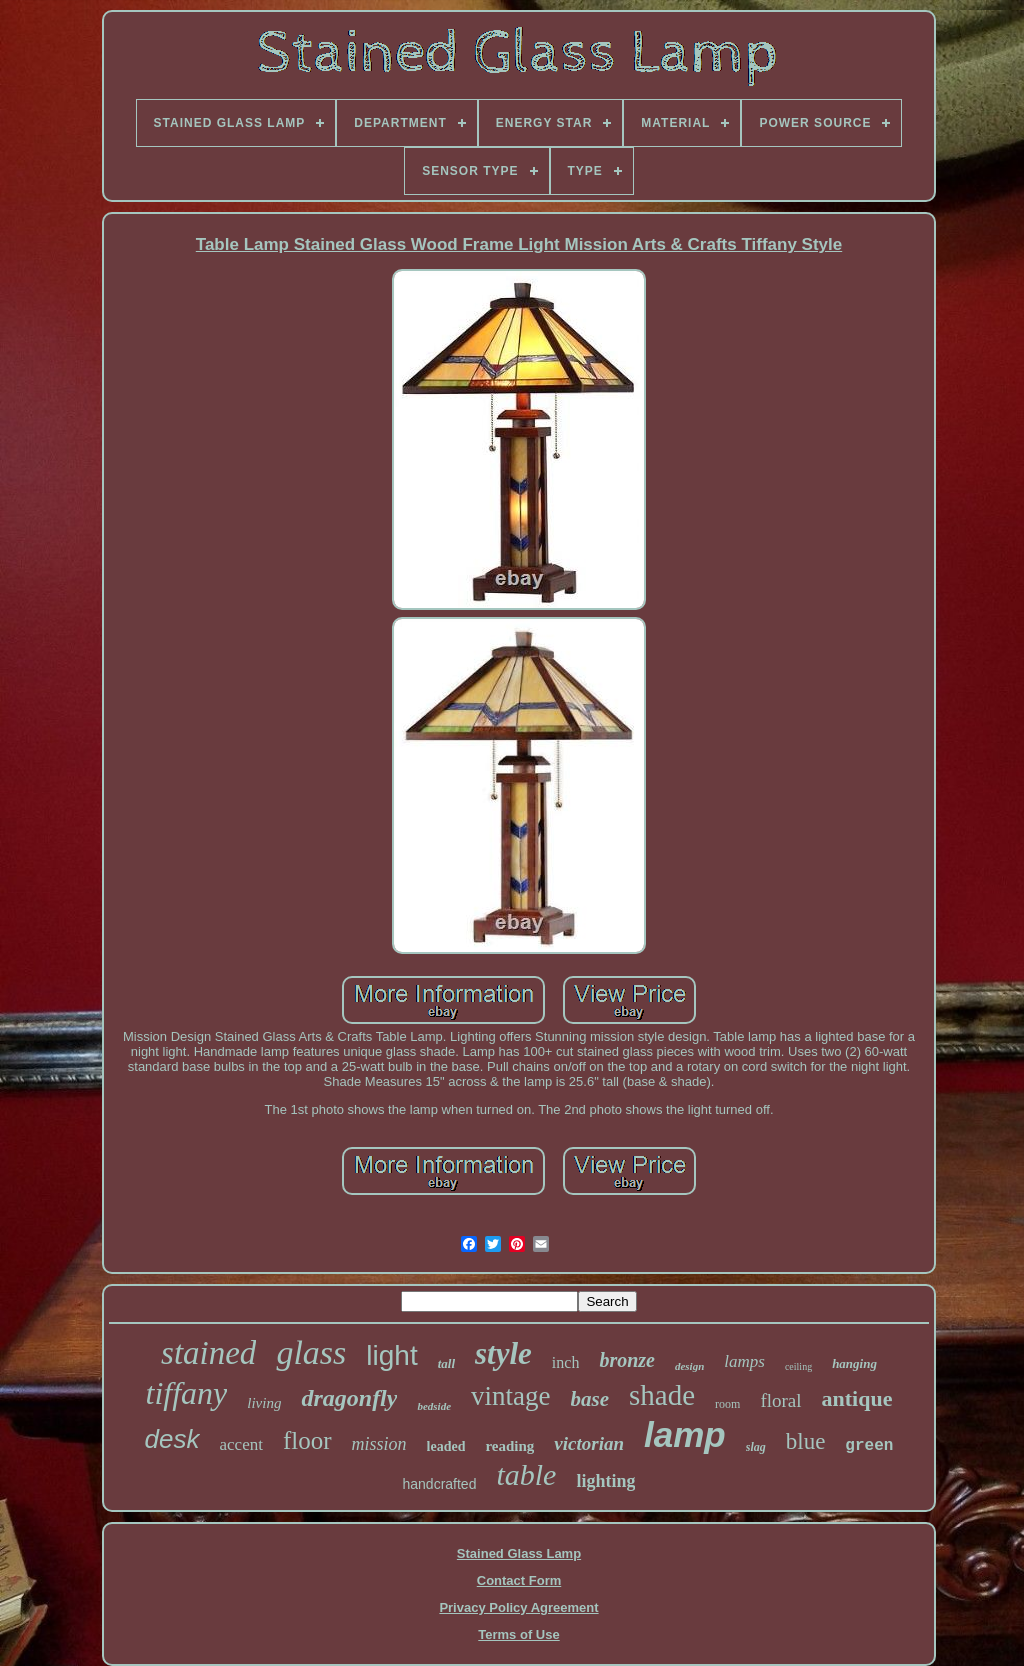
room (727, 1404)
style (503, 1353)
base (590, 1399)
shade (662, 1395)
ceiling (798, 1366)
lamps (744, 1361)
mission (379, 1444)
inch (566, 1362)
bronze (627, 1360)
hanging (854, 1363)
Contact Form (519, 1580)
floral (780, 1400)
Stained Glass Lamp (519, 1553)
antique (857, 1398)
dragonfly (349, 1398)
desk (172, 1439)
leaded (446, 1446)
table (526, 1474)
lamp (685, 1434)
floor (307, 1440)
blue (806, 1441)
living (264, 1403)
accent (241, 1444)
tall (446, 1363)
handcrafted (440, 1484)
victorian (589, 1443)
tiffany (187, 1393)
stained (208, 1353)
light (391, 1355)
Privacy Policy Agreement (518, 1607)
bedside (434, 1406)
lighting (605, 1481)
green (869, 1446)
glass (311, 1352)
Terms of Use (518, 1634)
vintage (510, 1396)
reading (509, 1446)
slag (756, 1447)
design (689, 1366)
